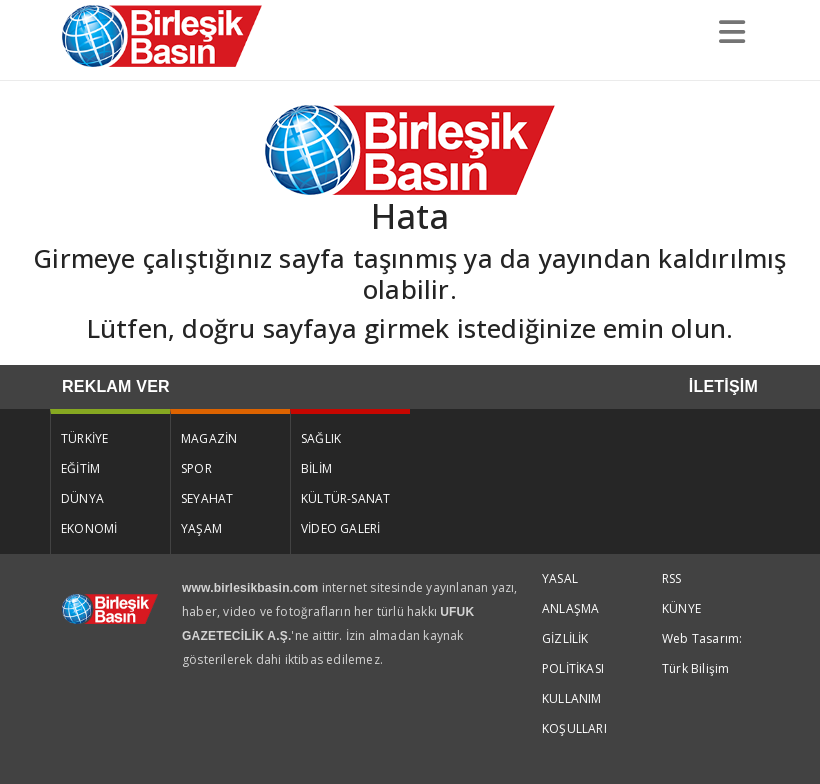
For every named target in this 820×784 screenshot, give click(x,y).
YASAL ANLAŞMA (570, 593)
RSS (672, 578)
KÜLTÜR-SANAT (345, 498)
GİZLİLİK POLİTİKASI (573, 653)
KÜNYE (681, 608)
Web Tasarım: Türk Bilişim (702, 653)
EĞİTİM (80, 468)
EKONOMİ (89, 528)
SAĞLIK (321, 438)
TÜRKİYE (84, 438)
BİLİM (316, 468)
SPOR (196, 468)
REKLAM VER (116, 386)
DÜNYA (82, 498)
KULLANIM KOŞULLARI (574, 713)
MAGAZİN (209, 438)
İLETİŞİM (723, 386)
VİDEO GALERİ (340, 528)
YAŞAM (201, 528)
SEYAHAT (207, 498)
